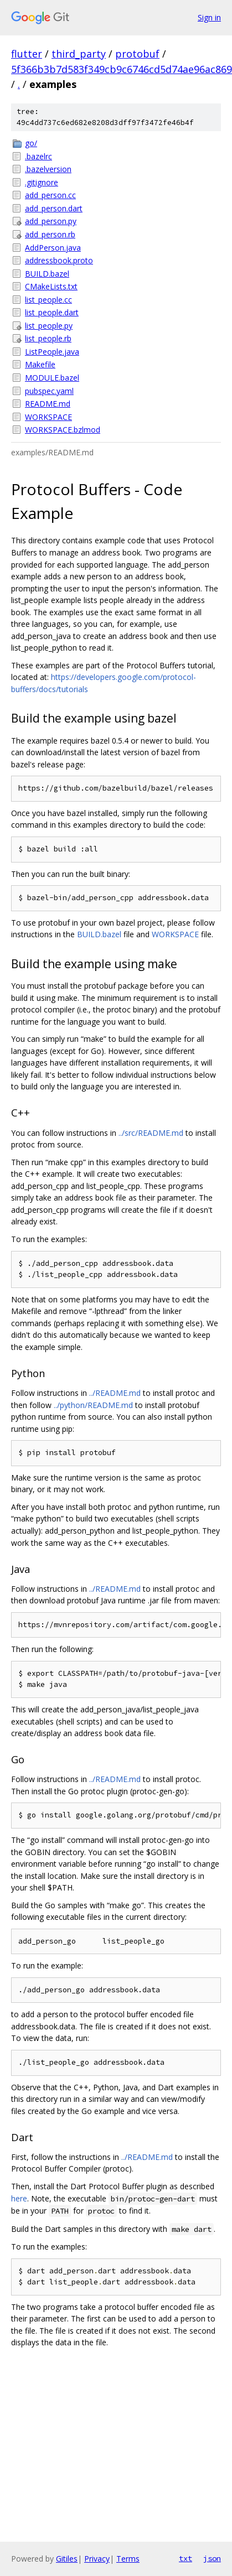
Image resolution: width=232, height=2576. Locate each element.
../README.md (115, 1393)
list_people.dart (52, 312)
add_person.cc (50, 195)
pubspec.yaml (49, 391)
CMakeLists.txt (51, 286)
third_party (78, 53)
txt (185, 2558)
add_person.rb (50, 234)
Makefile (40, 364)
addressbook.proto (59, 260)
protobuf (137, 53)
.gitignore (41, 182)
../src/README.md (150, 1133)
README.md (47, 403)
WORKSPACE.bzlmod (62, 429)
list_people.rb (48, 338)
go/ (31, 143)
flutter (26, 53)
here (19, 2198)
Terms (128, 2558)
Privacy (97, 2558)
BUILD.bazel (47, 273)
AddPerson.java (53, 247)
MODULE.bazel (52, 377)
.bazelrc (38, 156)
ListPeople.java (52, 351)
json (212, 2558)
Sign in (209, 17)
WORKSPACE (48, 417)
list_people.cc (48, 299)
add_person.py (50, 221)
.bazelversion (48, 169)
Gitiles (67, 2558)
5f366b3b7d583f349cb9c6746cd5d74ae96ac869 (121, 69)
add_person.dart (54, 208)
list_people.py (49, 325)
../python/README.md (93, 1405)
